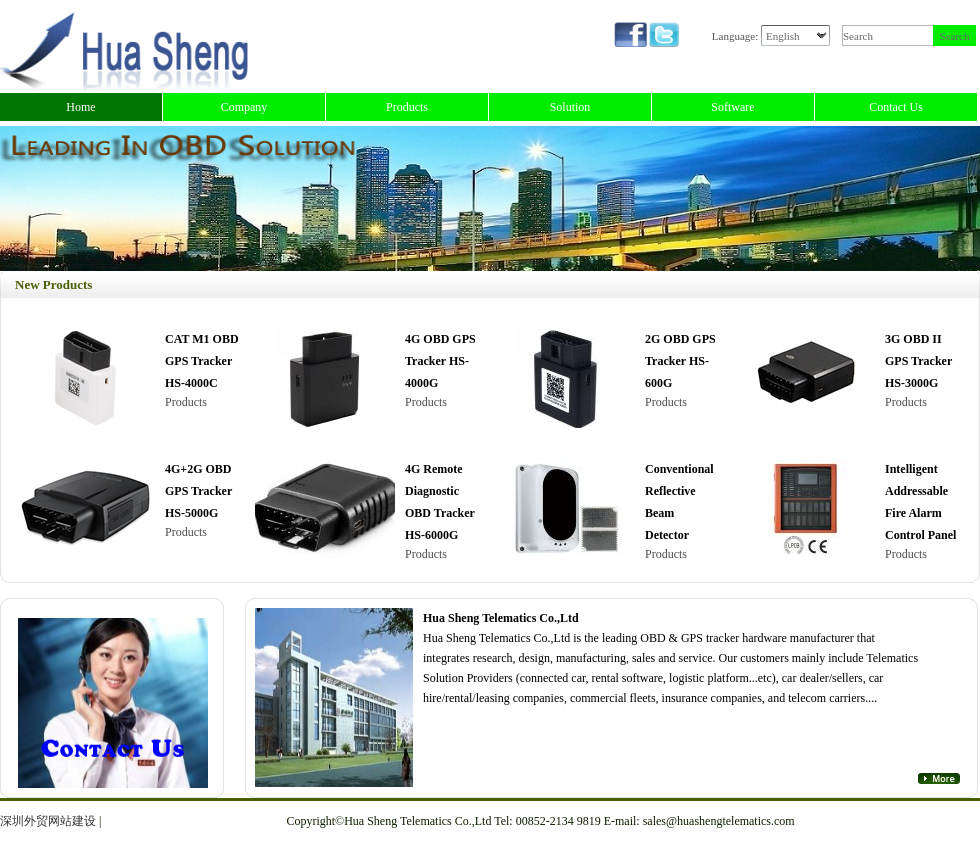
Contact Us (896, 107)
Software (732, 107)
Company (244, 107)
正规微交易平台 (146, 821)
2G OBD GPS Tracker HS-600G (680, 361)
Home (80, 107)
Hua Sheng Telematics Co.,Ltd (501, 618)
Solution (570, 107)
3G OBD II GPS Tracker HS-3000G (918, 361)
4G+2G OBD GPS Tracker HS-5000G (198, 491)
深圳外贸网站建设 (48, 821)
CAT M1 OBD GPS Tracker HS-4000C (202, 361)
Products (407, 107)
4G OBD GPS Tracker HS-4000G (440, 361)
